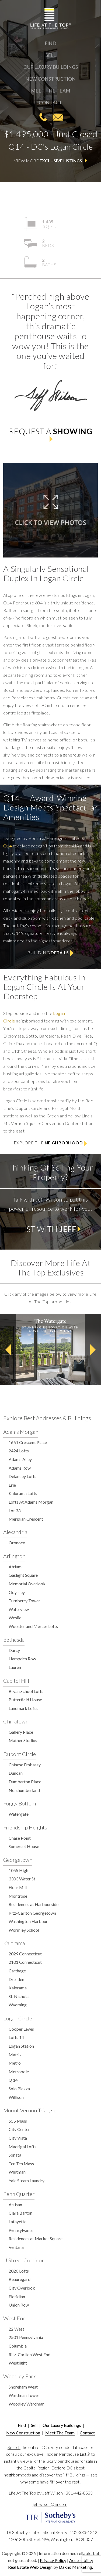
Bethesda (14, 1639)
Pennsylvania (21, 2230)
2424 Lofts (19, 1450)
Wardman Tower (24, 2395)
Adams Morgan (20, 1431)
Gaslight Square (23, 1575)
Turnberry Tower (24, 1600)
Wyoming (18, 2004)
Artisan (15, 2204)
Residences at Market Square (35, 2238)
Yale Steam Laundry (26, 2180)
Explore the (51, 1143)
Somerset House (24, 1846)
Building (50, 953)
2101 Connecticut (25, 1962)
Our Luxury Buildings (50, 67)
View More (50, 161)
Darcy (14, 1650)
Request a (50, 434)
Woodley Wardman (26, 2403)
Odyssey (17, 1592)
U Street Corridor (23, 2260)
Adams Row (20, 1467)
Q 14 (13, 2079)
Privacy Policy (53, 2560)
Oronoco (17, 1542)
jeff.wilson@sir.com (58, 117)
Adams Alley (20, 1459)
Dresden (16, 1979)
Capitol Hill (16, 1680)
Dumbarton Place (25, 1781)
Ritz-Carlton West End (29, 2354)
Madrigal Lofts (22, 2146)
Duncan (16, 1773)
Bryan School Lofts (26, 1691)
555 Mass (18, 2120)
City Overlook (22, 2287)
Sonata (15, 2154)
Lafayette (17, 2221)
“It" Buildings (74, 2474)
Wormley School (24, 1929)
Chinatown (16, 1721)
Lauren (15, 1667)
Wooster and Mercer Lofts (33, 1626)
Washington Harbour (28, 1921)
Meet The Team (50, 91)
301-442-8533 (43, 117)
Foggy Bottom (19, 1803)
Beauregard (19, 2279)
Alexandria (15, 1532)
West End (14, 2318)
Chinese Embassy (25, 1764)
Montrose (18, 1895)
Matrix (15, 2054)
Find (50, 43)
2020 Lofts (19, 2270)
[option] (50, 1349)
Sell (51, 55)
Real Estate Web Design (30, 2567)
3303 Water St (22, 1878)
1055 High (18, 1870)
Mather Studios (23, 1740)
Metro (15, 2062)
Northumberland (24, 1790)
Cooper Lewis (21, 2028)
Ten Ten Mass (21, 2163)
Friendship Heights (25, 1827)
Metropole (19, 2071)
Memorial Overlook (27, 1583)
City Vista (18, 2137)
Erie (12, 1484)
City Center (19, 2129)
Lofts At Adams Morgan (31, 1501)
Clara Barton (20, 2212)
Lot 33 (14, 1510)
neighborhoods (17, 2474)
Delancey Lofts (22, 1476)
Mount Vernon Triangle (29, 2110)
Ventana (16, 2247)
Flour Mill (18, 1887)
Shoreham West (23, 2386)
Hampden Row (22, 1658)
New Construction (50, 79)
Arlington (14, 1556)
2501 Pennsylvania (26, 2337)
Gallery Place (21, 1732)
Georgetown (17, 1859)
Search (14, 2447)
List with (50, 1229)
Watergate (19, 1813)
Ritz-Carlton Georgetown (32, 1912)
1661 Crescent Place (28, 1442)
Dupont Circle (19, 1754)
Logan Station (21, 2045)
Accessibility (81, 2560)
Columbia (18, 2345)
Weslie (15, 1617)
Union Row (19, 2304)
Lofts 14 (16, 2037)
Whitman (17, 2171)
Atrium (15, 1566)
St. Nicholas (19, 1996)
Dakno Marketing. (76, 2567)
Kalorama (14, 1943)
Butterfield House (25, 1699)
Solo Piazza (19, 2088)
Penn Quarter (18, 2194)
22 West (16, 2328)
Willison (16, 2097)
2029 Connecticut (25, 1953)
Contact (50, 102)
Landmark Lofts (23, 1708)
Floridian (17, 2296)
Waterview (19, 1609)
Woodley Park (19, 2376)
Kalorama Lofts (23, 1493)
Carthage (17, 1970)
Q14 (7, 845)
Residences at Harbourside (33, 1904)
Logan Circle (17, 2018)
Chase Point (20, 1838)
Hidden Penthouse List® (67, 2454)
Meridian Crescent (26, 1518)
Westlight (18, 2362)
